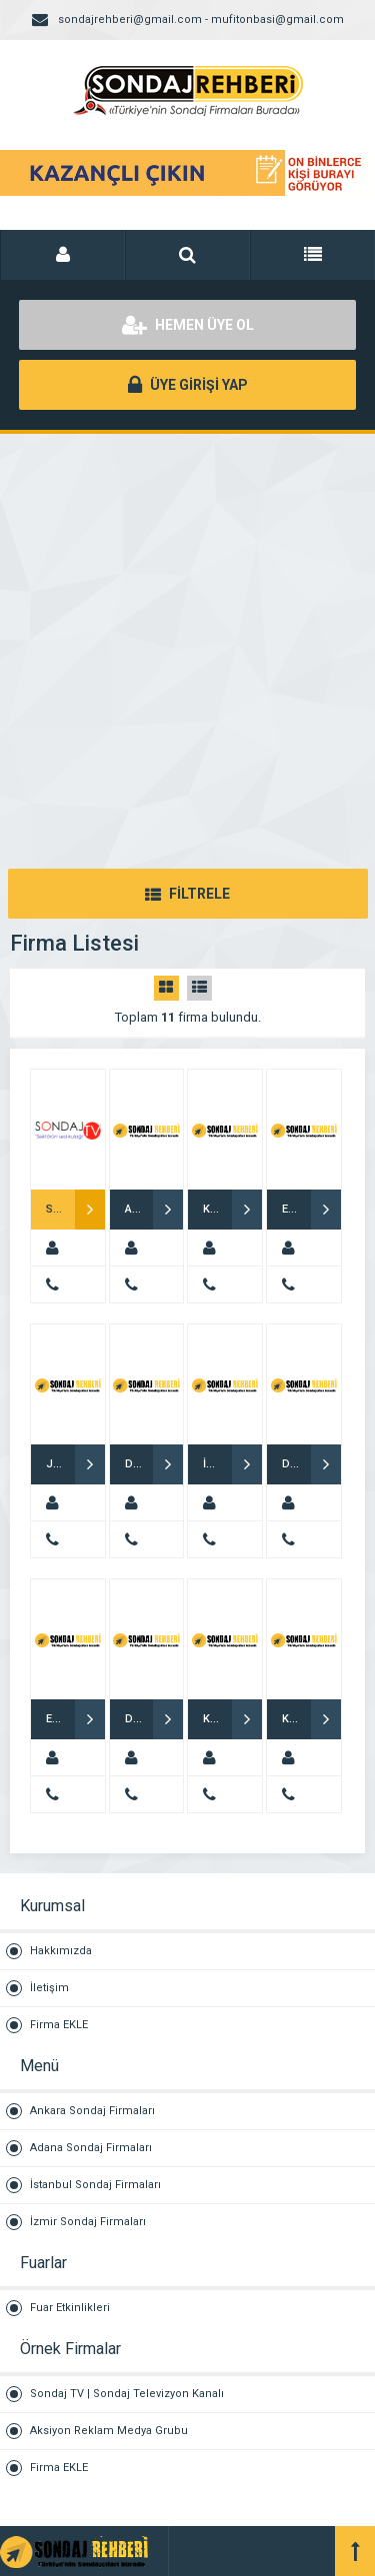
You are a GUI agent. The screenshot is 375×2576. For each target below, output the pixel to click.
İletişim (49, 1987)
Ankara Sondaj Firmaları (92, 2110)
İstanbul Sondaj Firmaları (95, 2184)
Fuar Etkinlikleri (70, 2307)
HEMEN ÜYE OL (188, 325)
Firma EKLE (59, 2024)
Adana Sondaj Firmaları (91, 2147)
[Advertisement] (187, 631)
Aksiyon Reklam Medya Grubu (109, 2430)
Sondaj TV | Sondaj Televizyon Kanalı (127, 2393)
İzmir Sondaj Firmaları (88, 2221)
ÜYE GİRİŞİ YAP (188, 385)
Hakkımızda (61, 1950)
